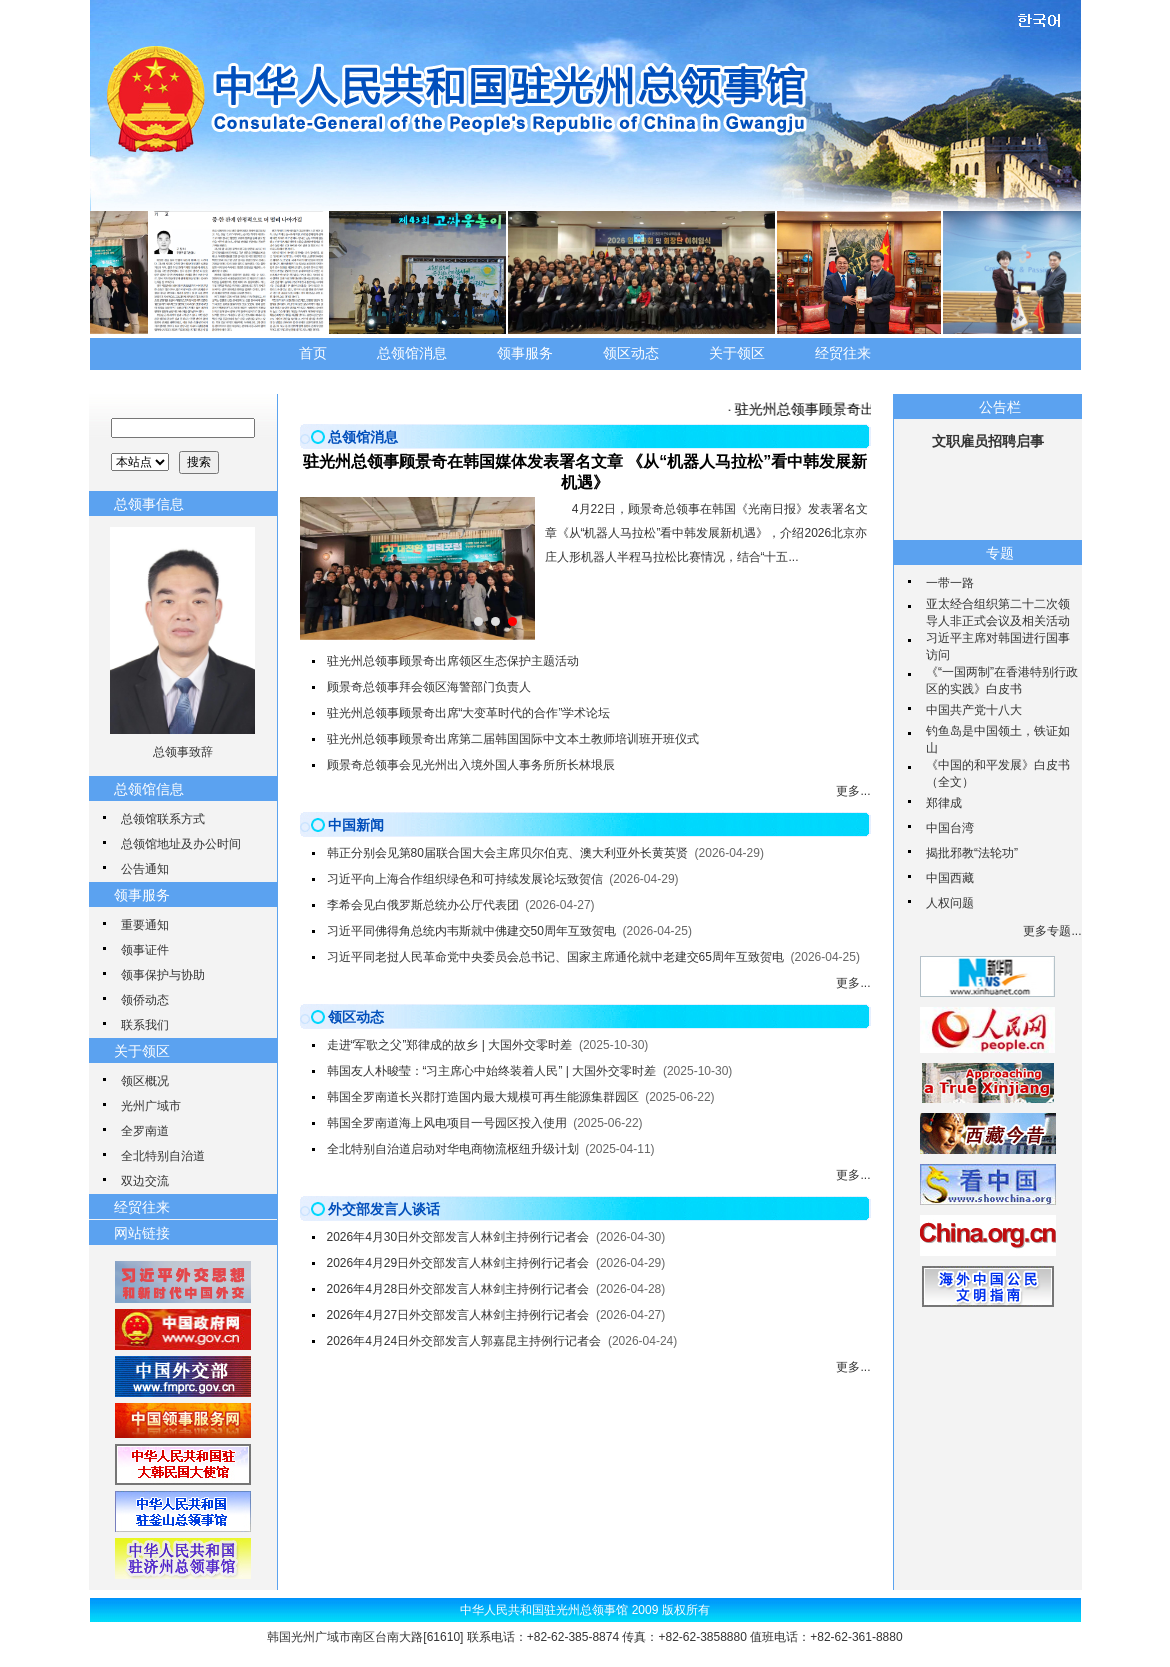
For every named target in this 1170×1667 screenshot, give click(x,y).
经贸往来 (843, 353)
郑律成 (944, 803)
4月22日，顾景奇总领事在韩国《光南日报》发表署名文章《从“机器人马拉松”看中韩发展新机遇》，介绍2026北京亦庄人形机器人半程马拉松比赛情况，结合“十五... (706, 533)
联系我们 (145, 1025)
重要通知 (145, 925)
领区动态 (631, 353)
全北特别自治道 (163, 1156)
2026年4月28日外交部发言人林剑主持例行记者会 (458, 1289)
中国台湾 (950, 828)
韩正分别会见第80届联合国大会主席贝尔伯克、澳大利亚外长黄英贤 (507, 853)
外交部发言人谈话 (384, 1209)
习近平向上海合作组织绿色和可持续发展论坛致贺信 (465, 879)
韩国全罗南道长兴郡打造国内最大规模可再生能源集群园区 (483, 1097)
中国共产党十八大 (974, 710)
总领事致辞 (183, 752)
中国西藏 (950, 878)
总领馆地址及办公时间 (181, 844)
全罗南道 (145, 1131)
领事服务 (525, 353)
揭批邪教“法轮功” (972, 853)
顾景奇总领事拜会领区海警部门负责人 (429, 687)
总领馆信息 (149, 789)
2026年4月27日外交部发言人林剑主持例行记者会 (458, 1315)
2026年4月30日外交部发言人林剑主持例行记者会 (458, 1237)
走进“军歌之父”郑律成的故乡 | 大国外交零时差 (450, 1045)
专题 (1000, 553)
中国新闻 (356, 825)
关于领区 (737, 353)
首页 (313, 353)
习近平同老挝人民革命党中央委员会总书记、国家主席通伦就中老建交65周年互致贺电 (555, 957)
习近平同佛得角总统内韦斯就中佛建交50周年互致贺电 (471, 931)
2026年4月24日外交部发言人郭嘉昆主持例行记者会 (464, 1341)
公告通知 (145, 869)
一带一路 (950, 583)
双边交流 (145, 1181)
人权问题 (950, 903)
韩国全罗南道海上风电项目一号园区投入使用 (447, 1123)
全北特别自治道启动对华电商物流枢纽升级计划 (453, 1149)
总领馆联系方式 (163, 819)
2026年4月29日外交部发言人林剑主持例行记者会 (458, 1263)
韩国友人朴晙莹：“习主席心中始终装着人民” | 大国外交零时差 (492, 1071)
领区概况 (145, 1081)
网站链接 (142, 1233)
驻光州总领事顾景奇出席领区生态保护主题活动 (453, 661)
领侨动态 (145, 1000)
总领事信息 (149, 504)
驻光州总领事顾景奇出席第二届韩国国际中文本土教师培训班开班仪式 (513, 739)
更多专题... (1052, 931)
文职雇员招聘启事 (988, 441)
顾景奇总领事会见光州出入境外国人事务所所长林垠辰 (471, 765)
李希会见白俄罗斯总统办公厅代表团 (423, 905)
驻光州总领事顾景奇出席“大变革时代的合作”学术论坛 (469, 713)
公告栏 (1000, 407)
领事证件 (145, 950)
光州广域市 (151, 1106)
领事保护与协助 (163, 975)
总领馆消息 (412, 353)
